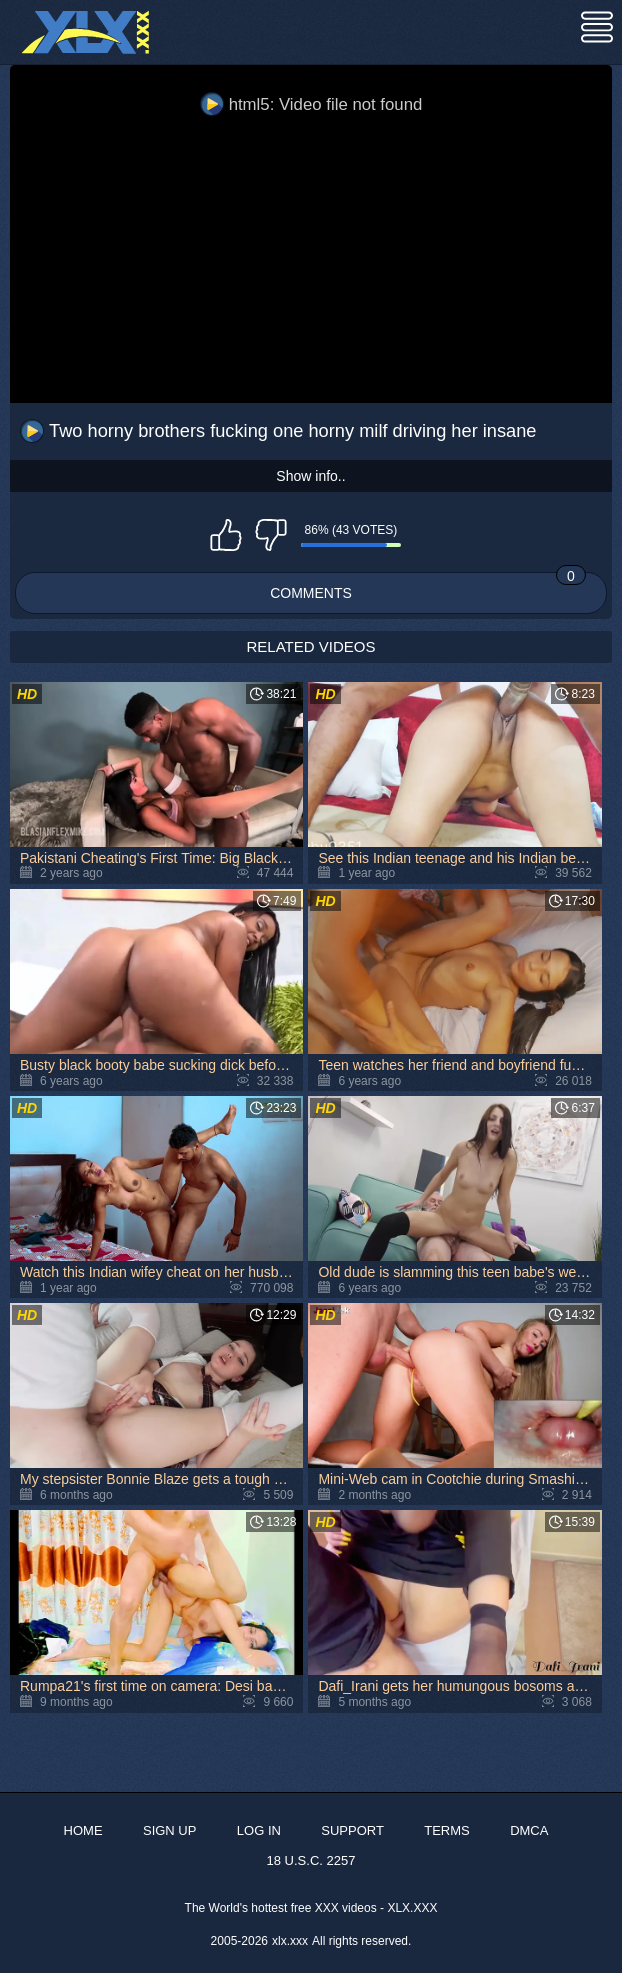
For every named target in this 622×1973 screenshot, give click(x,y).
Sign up (169, 1830)
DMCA (529, 1830)
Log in (259, 1830)
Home (83, 1830)
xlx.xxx (290, 1941)
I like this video (226, 535)
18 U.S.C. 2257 (311, 1860)
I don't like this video (271, 535)
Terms (447, 1830)
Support (352, 1830)
